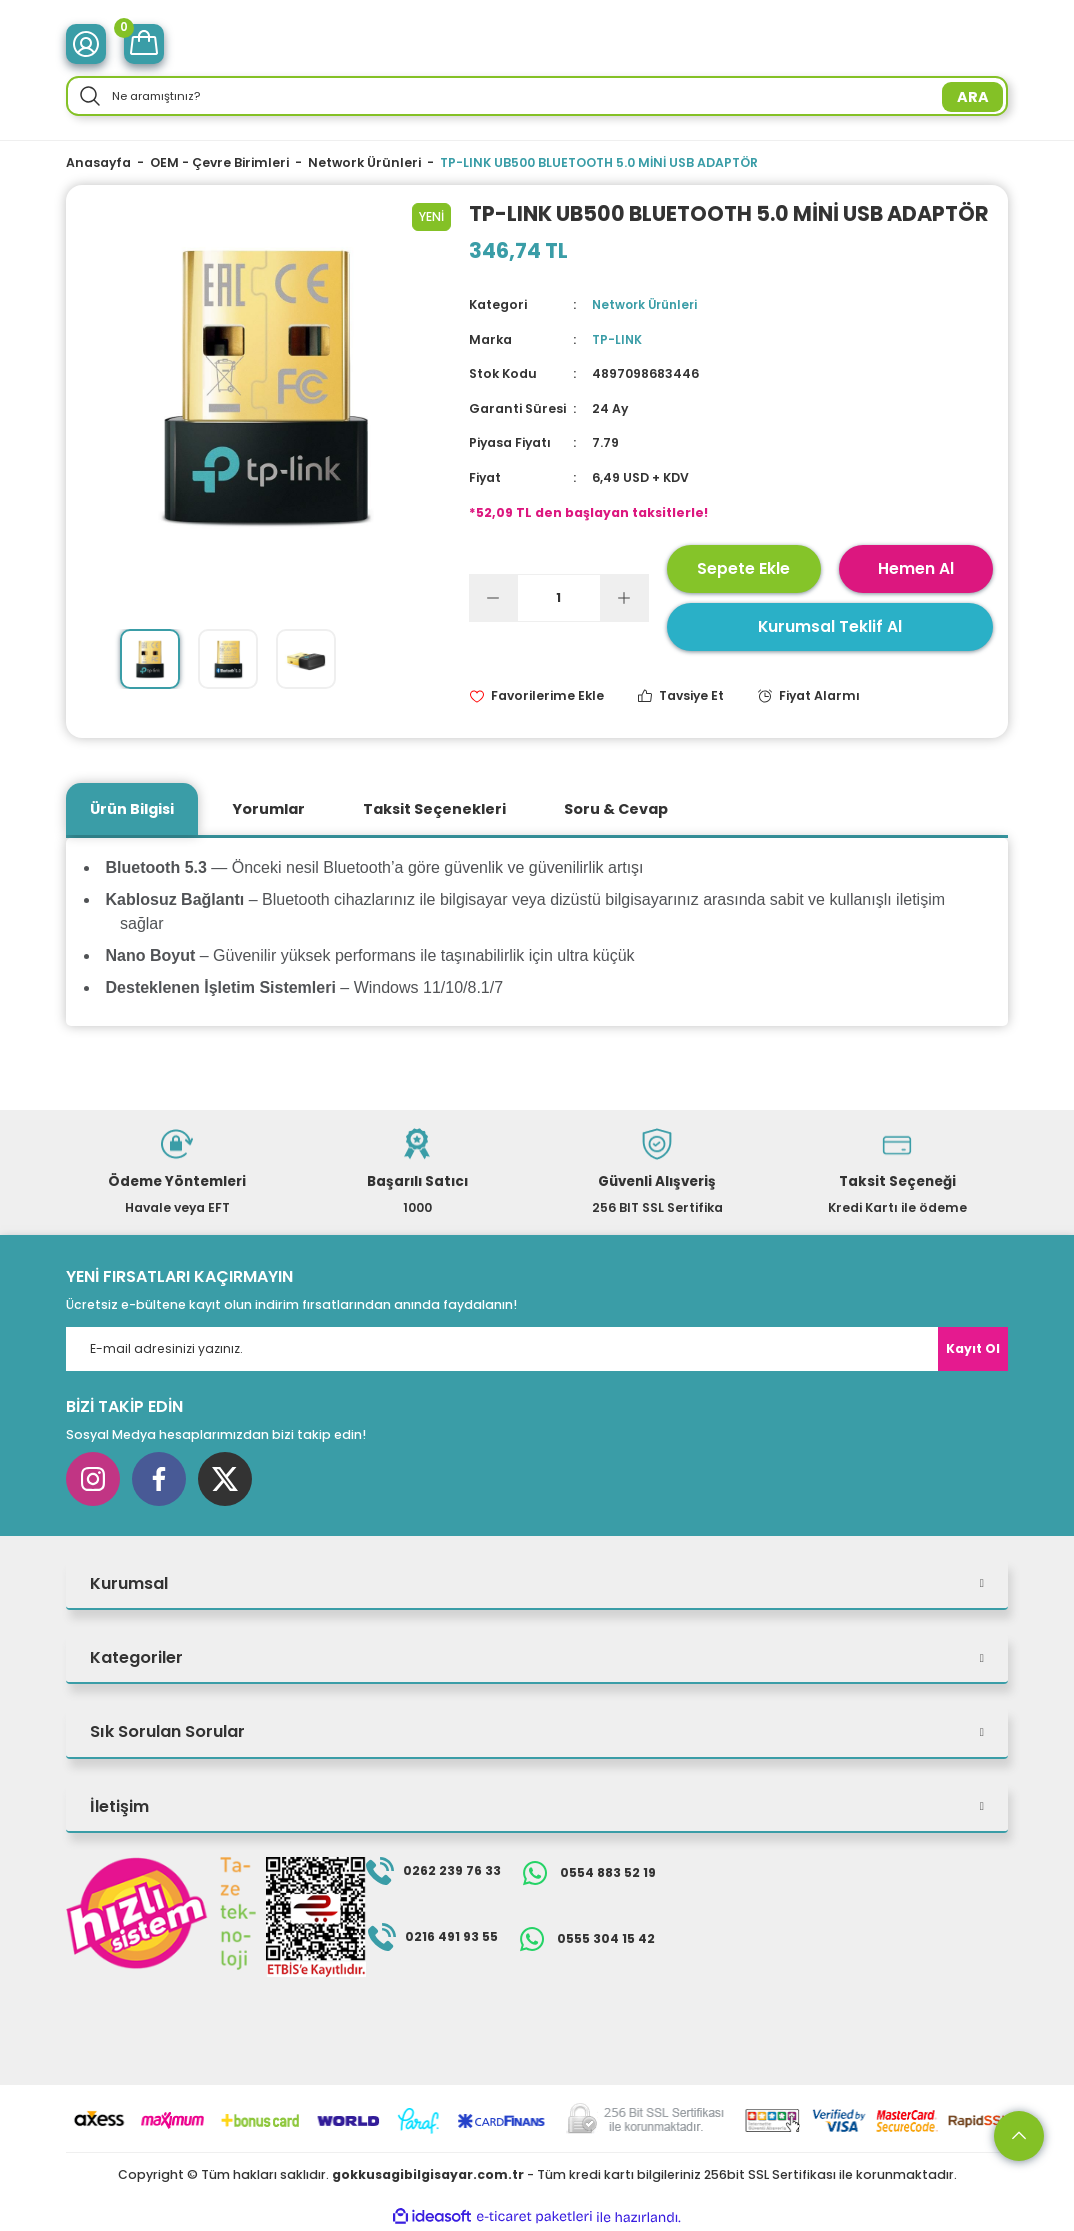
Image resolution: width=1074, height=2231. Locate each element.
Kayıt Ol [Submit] (973, 1348)
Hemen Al (916, 567)
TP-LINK (617, 339)
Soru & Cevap (616, 808)
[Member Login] (86, 44)
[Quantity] (559, 597)
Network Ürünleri (648, 304)
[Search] (537, 96)
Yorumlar (268, 808)
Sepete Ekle (743, 567)
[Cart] (144, 44)
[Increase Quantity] (624, 597)
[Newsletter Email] (537, 1349)
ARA (973, 97)
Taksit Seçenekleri (434, 808)
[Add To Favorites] (536, 695)
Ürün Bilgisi (132, 808)
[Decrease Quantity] (494, 597)
